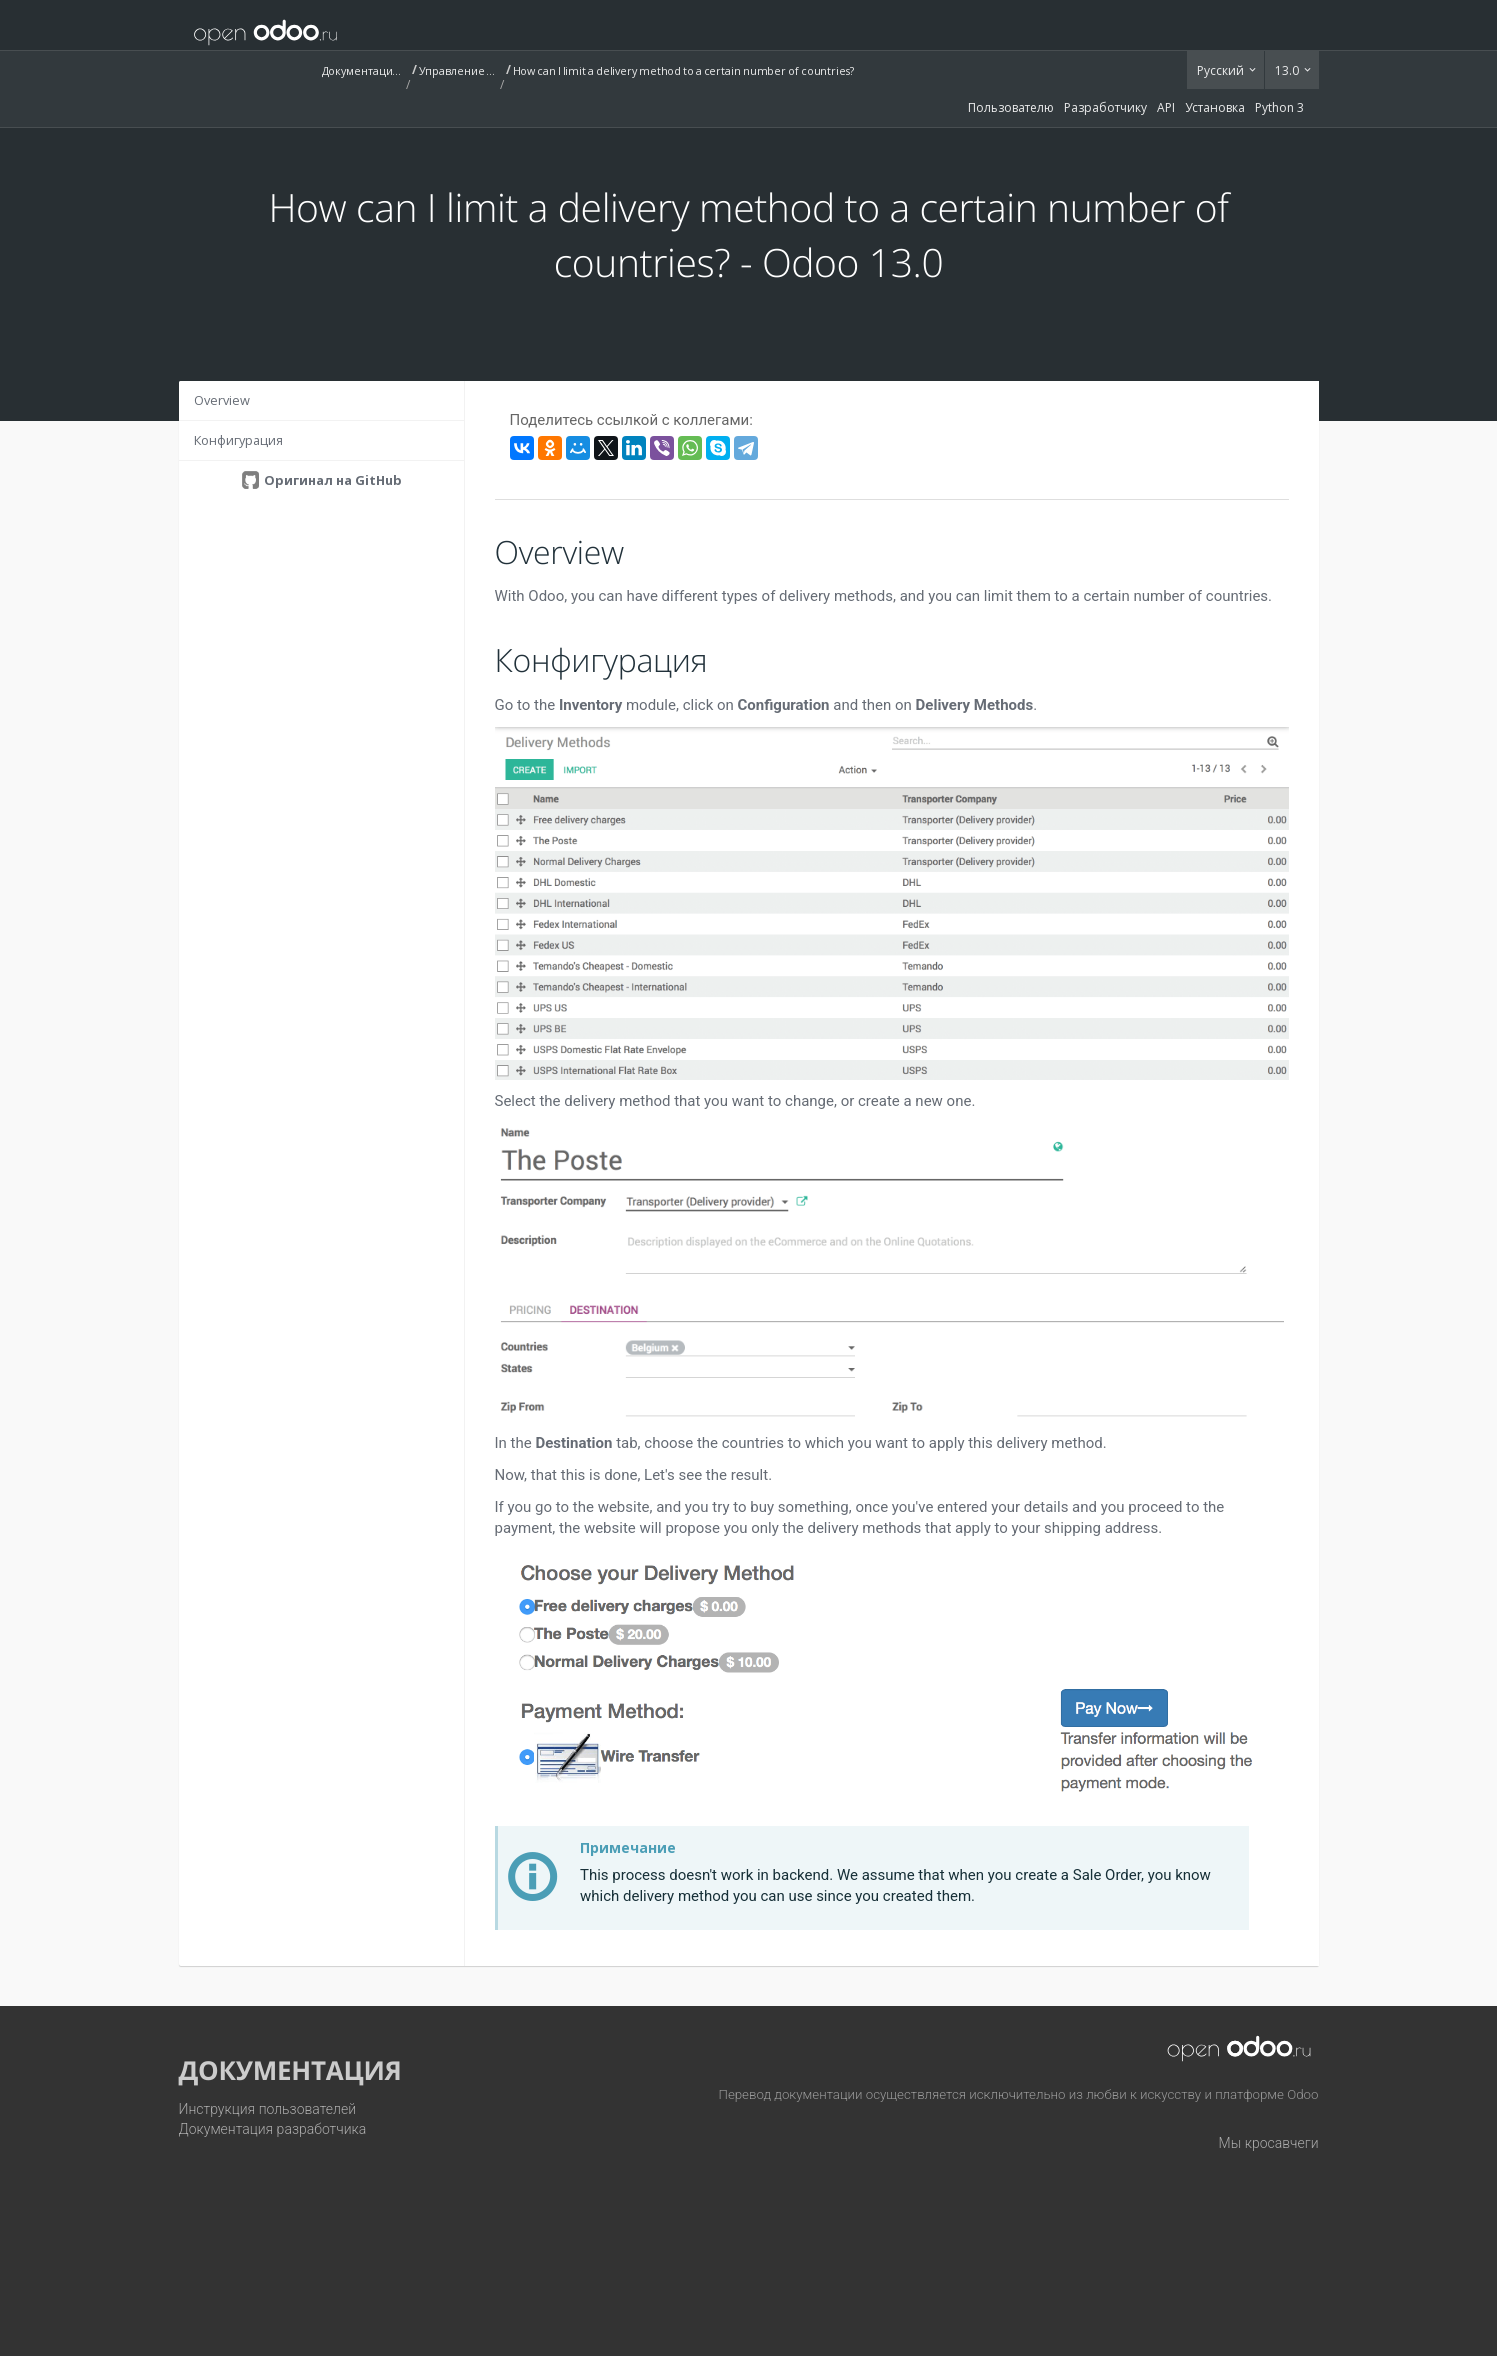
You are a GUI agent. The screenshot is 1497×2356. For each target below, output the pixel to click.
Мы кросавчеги (1269, 2143)
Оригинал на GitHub (331, 480)
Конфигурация (238, 440)
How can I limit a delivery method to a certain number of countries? (683, 70)
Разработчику (1105, 107)
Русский (1222, 70)
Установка (1215, 107)
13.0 (1288, 70)
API (1166, 107)
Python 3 (1279, 107)
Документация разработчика (273, 2129)
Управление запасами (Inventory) (459, 70)
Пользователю (1011, 107)
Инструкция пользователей (268, 2109)
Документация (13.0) (362, 70)
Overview (222, 400)
